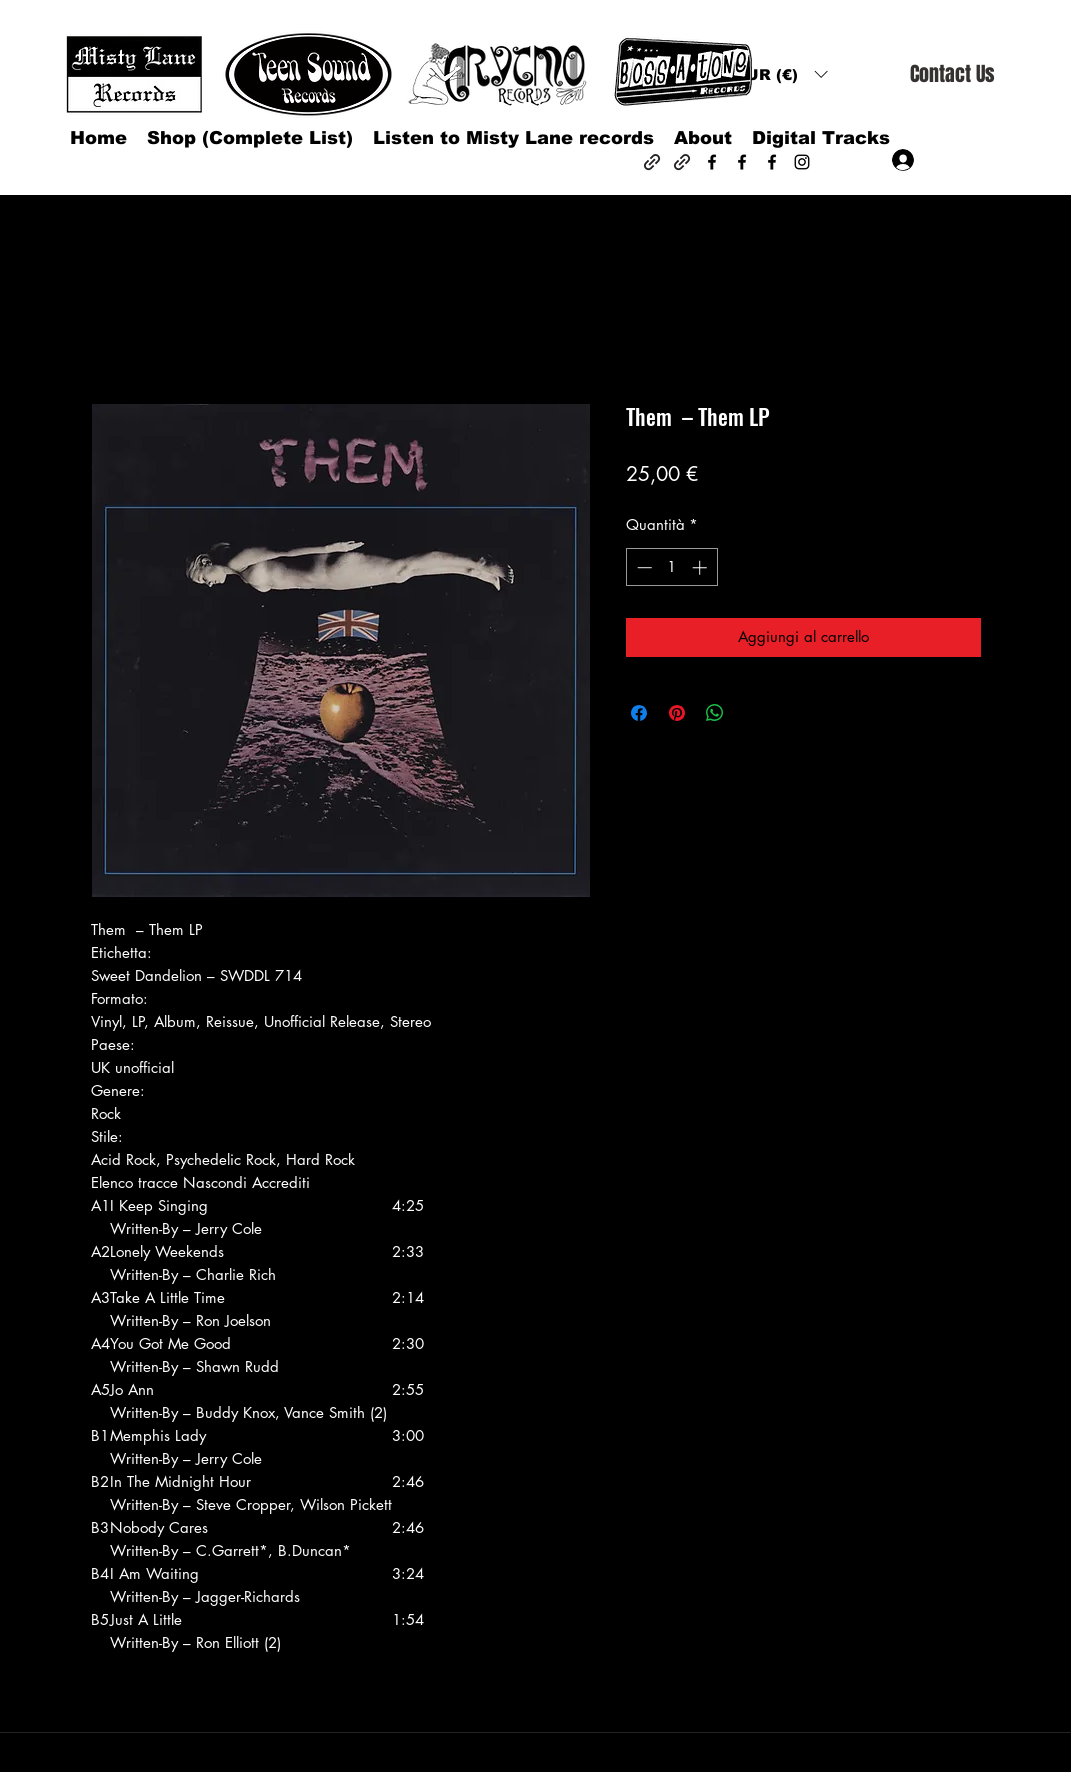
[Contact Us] (952, 74)
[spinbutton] (671, 567)
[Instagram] (802, 162)
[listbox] (781, 74)
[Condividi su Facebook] (639, 713)
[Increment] (701, 567)
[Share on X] (753, 713)
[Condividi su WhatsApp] (715, 713)
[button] (781, 74)
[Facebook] (712, 162)
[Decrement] (642, 567)
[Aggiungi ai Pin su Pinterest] (677, 713)
